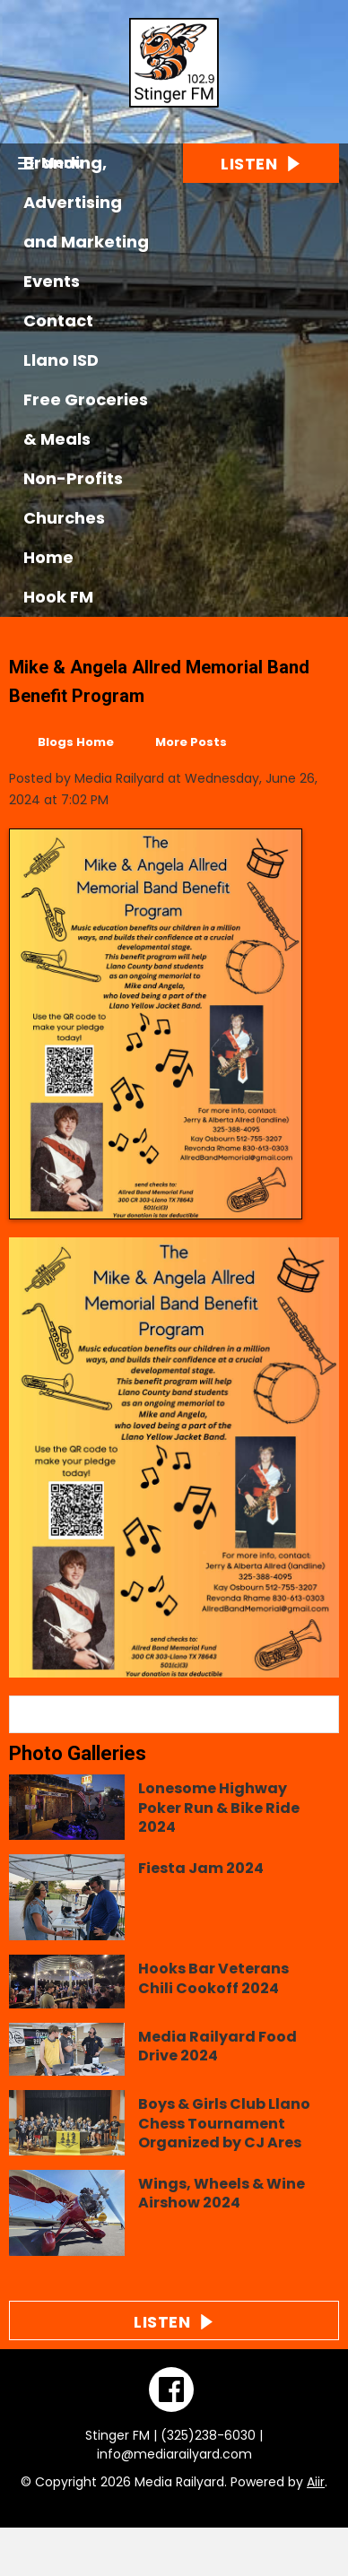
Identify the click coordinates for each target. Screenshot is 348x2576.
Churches (64, 518)
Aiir (316, 2482)
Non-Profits (73, 478)
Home (48, 557)
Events (51, 281)
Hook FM (58, 596)
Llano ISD (61, 360)
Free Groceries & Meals (85, 419)
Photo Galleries (77, 1753)
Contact (58, 320)
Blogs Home (76, 741)
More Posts (191, 741)
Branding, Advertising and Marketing (86, 202)
